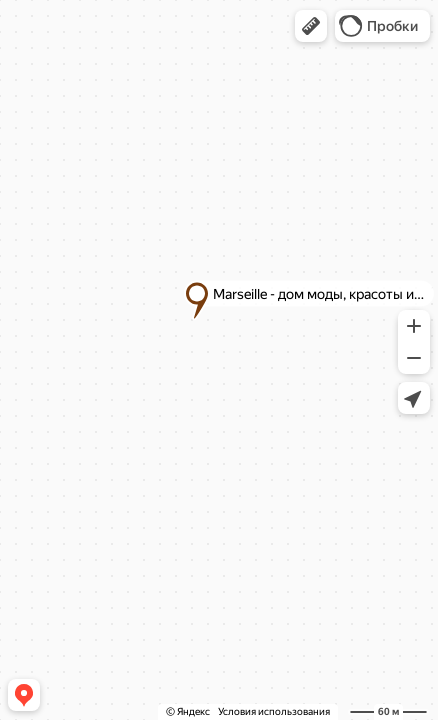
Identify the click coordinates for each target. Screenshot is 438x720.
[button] (311, 26)
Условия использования (274, 711)
